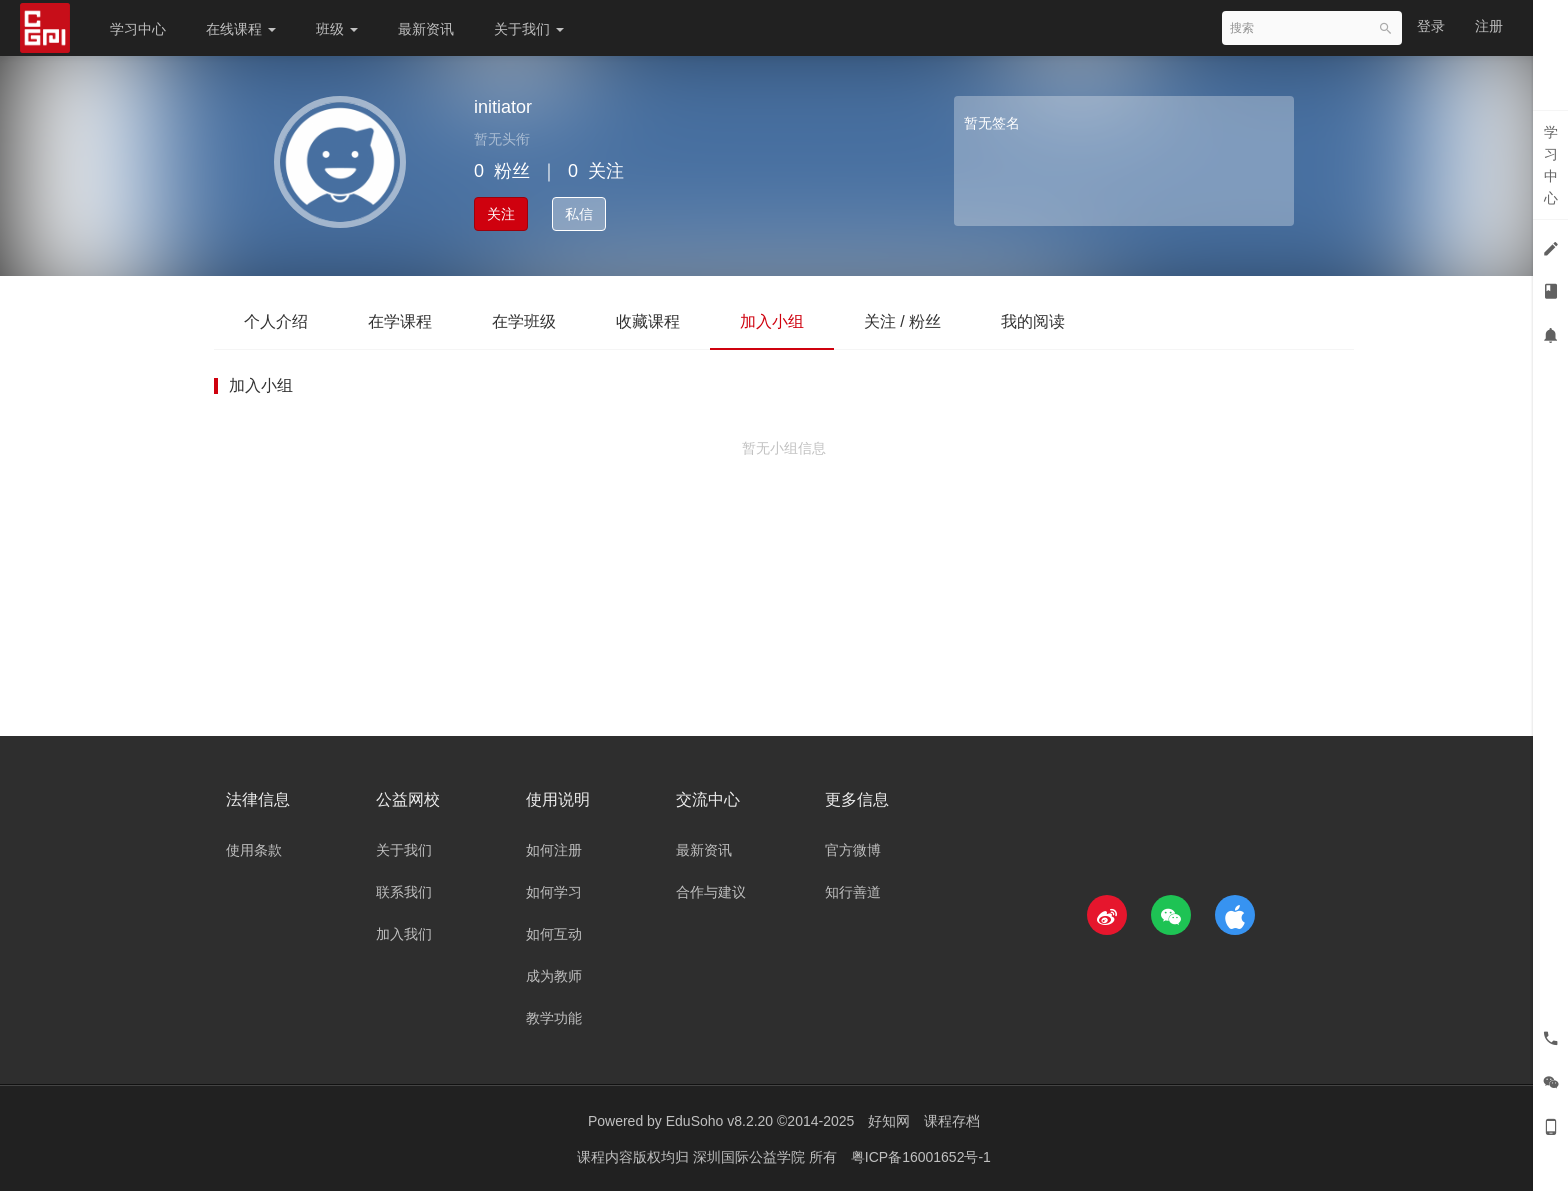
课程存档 (952, 1121)
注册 (1489, 26)
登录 (1431, 26)
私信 (579, 214)
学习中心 (138, 29)
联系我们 (404, 892)
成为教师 (554, 976)
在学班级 (524, 321)
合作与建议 (711, 892)
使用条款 (254, 850)
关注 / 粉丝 (902, 321)
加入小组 (772, 321)
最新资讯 (426, 29)
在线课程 (241, 29)
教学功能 (554, 1018)
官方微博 (853, 850)
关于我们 (529, 29)
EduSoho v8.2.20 (719, 1121)
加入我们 (404, 934)
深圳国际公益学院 (751, 1156)
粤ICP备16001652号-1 (921, 1156)
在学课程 (400, 321)
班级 (337, 29)
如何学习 (554, 892)
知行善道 (853, 892)
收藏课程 (648, 321)
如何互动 (554, 934)
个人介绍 (276, 321)
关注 (501, 214)
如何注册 (554, 850)
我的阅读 (1033, 321)
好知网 (889, 1121)
